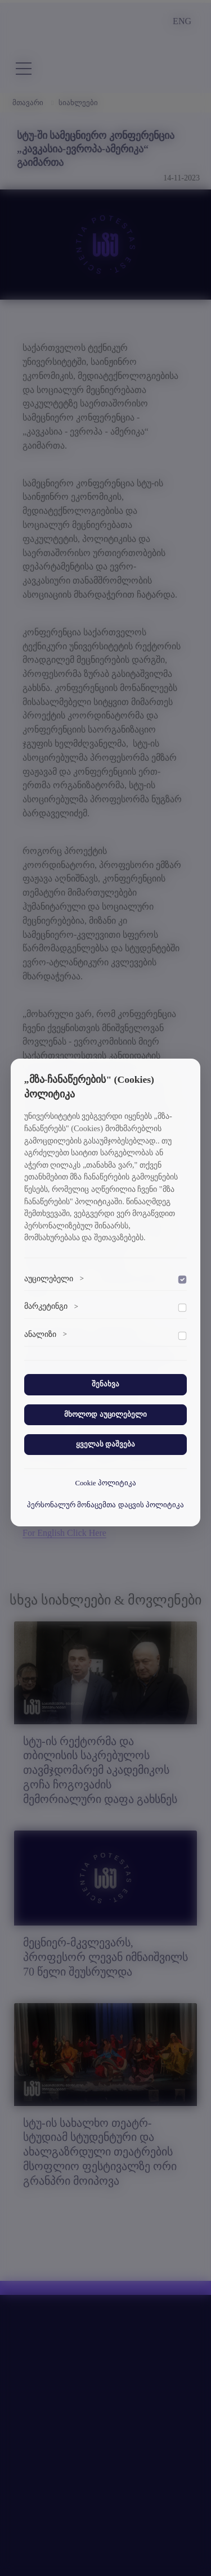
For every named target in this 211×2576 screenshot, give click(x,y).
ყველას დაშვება (105, 1444)
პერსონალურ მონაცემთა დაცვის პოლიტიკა (105, 1505)
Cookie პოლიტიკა (105, 1483)
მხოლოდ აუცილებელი (105, 1414)
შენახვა (105, 1384)
